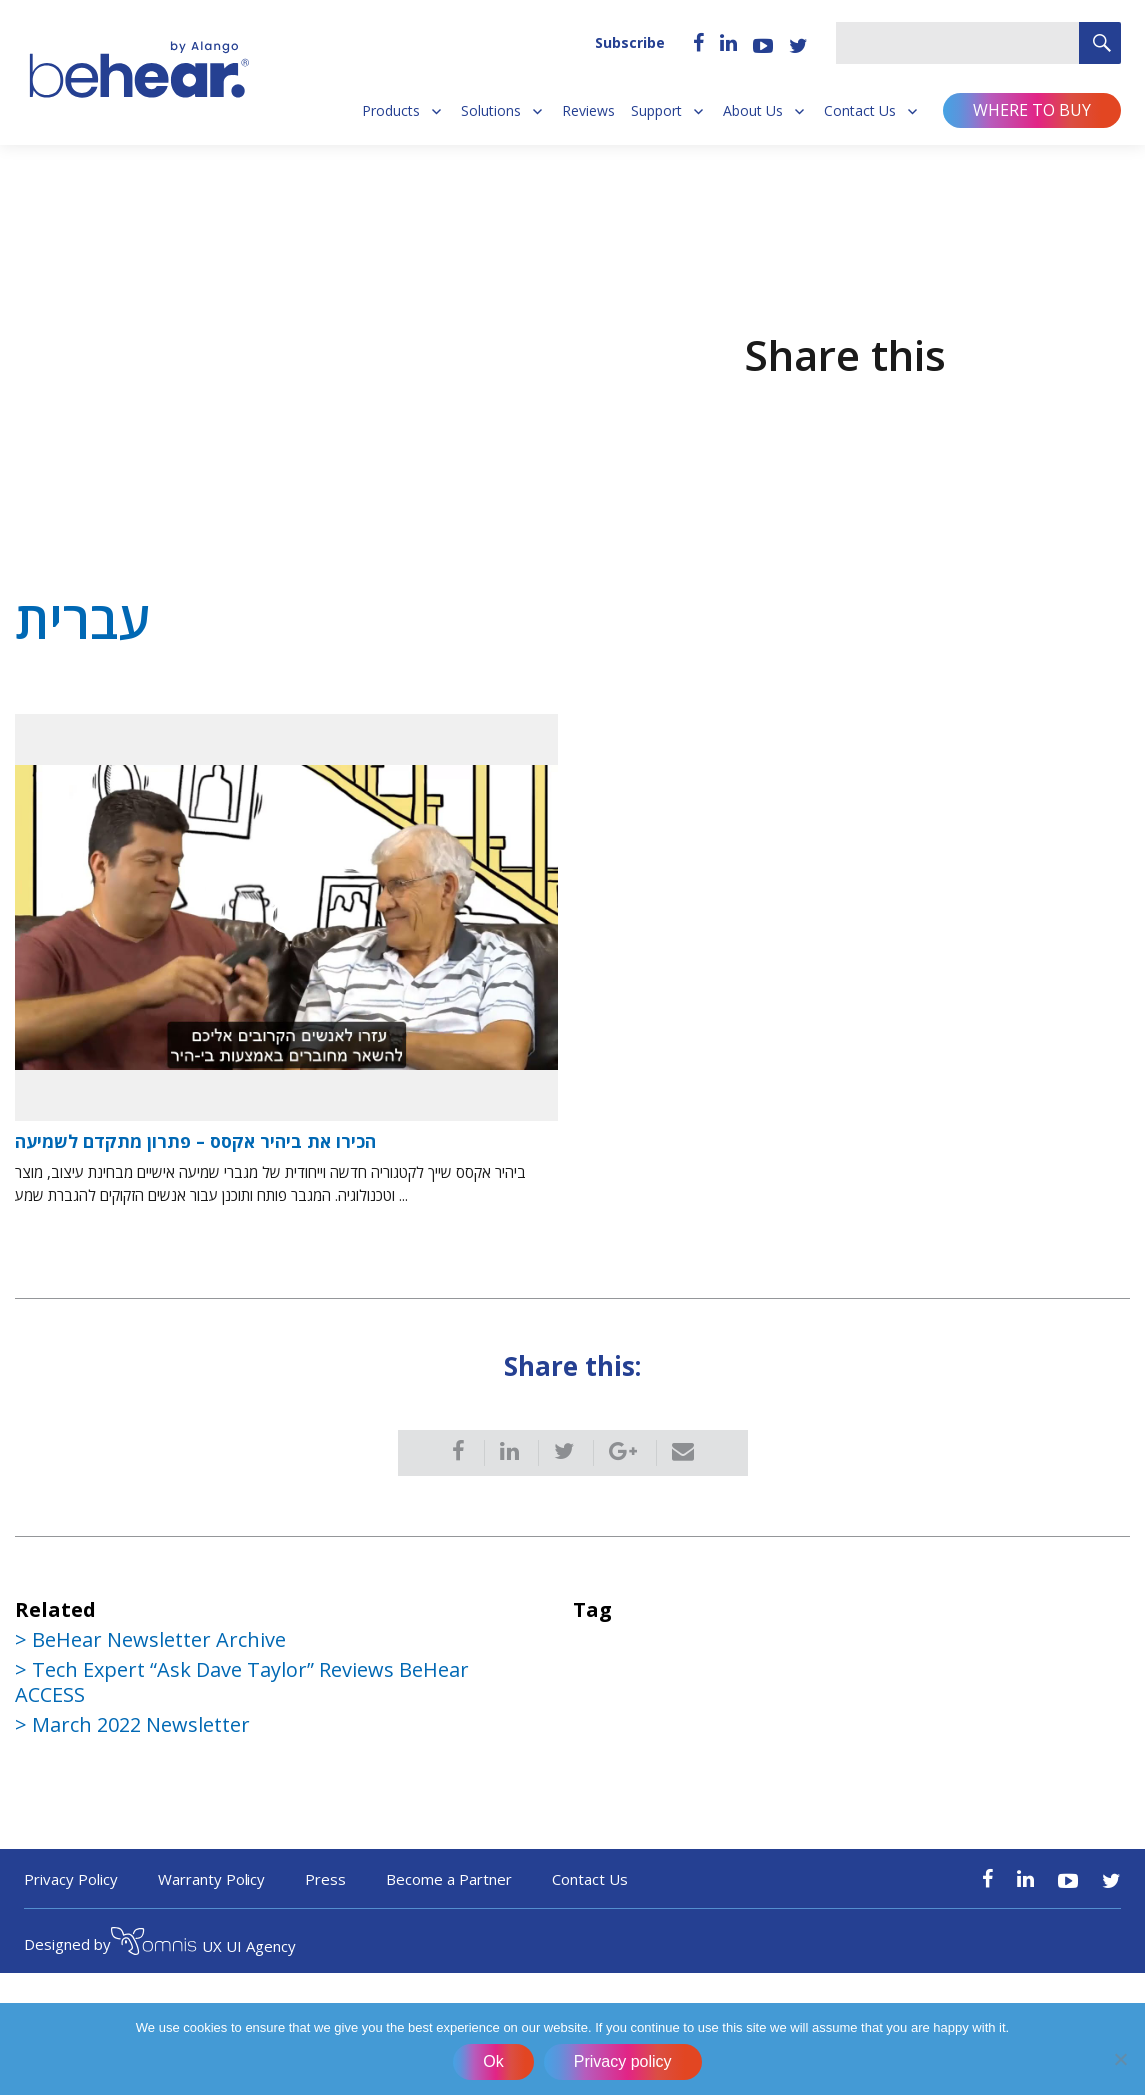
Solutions (491, 111)
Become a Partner (449, 1879)
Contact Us (860, 111)
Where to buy (1032, 110)
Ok (493, 2061)
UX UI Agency (203, 1944)
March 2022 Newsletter (141, 1724)
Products (391, 111)
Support (656, 111)
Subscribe (630, 42)
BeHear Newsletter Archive (159, 1639)
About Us (753, 111)
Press (325, 1879)
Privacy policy (623, 2061)
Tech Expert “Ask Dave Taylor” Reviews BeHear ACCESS (242, 1682)
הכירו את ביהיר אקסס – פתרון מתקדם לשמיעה (195, 1141)
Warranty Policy (212, 1879)
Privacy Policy (71, 1879)
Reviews (588, 111)
